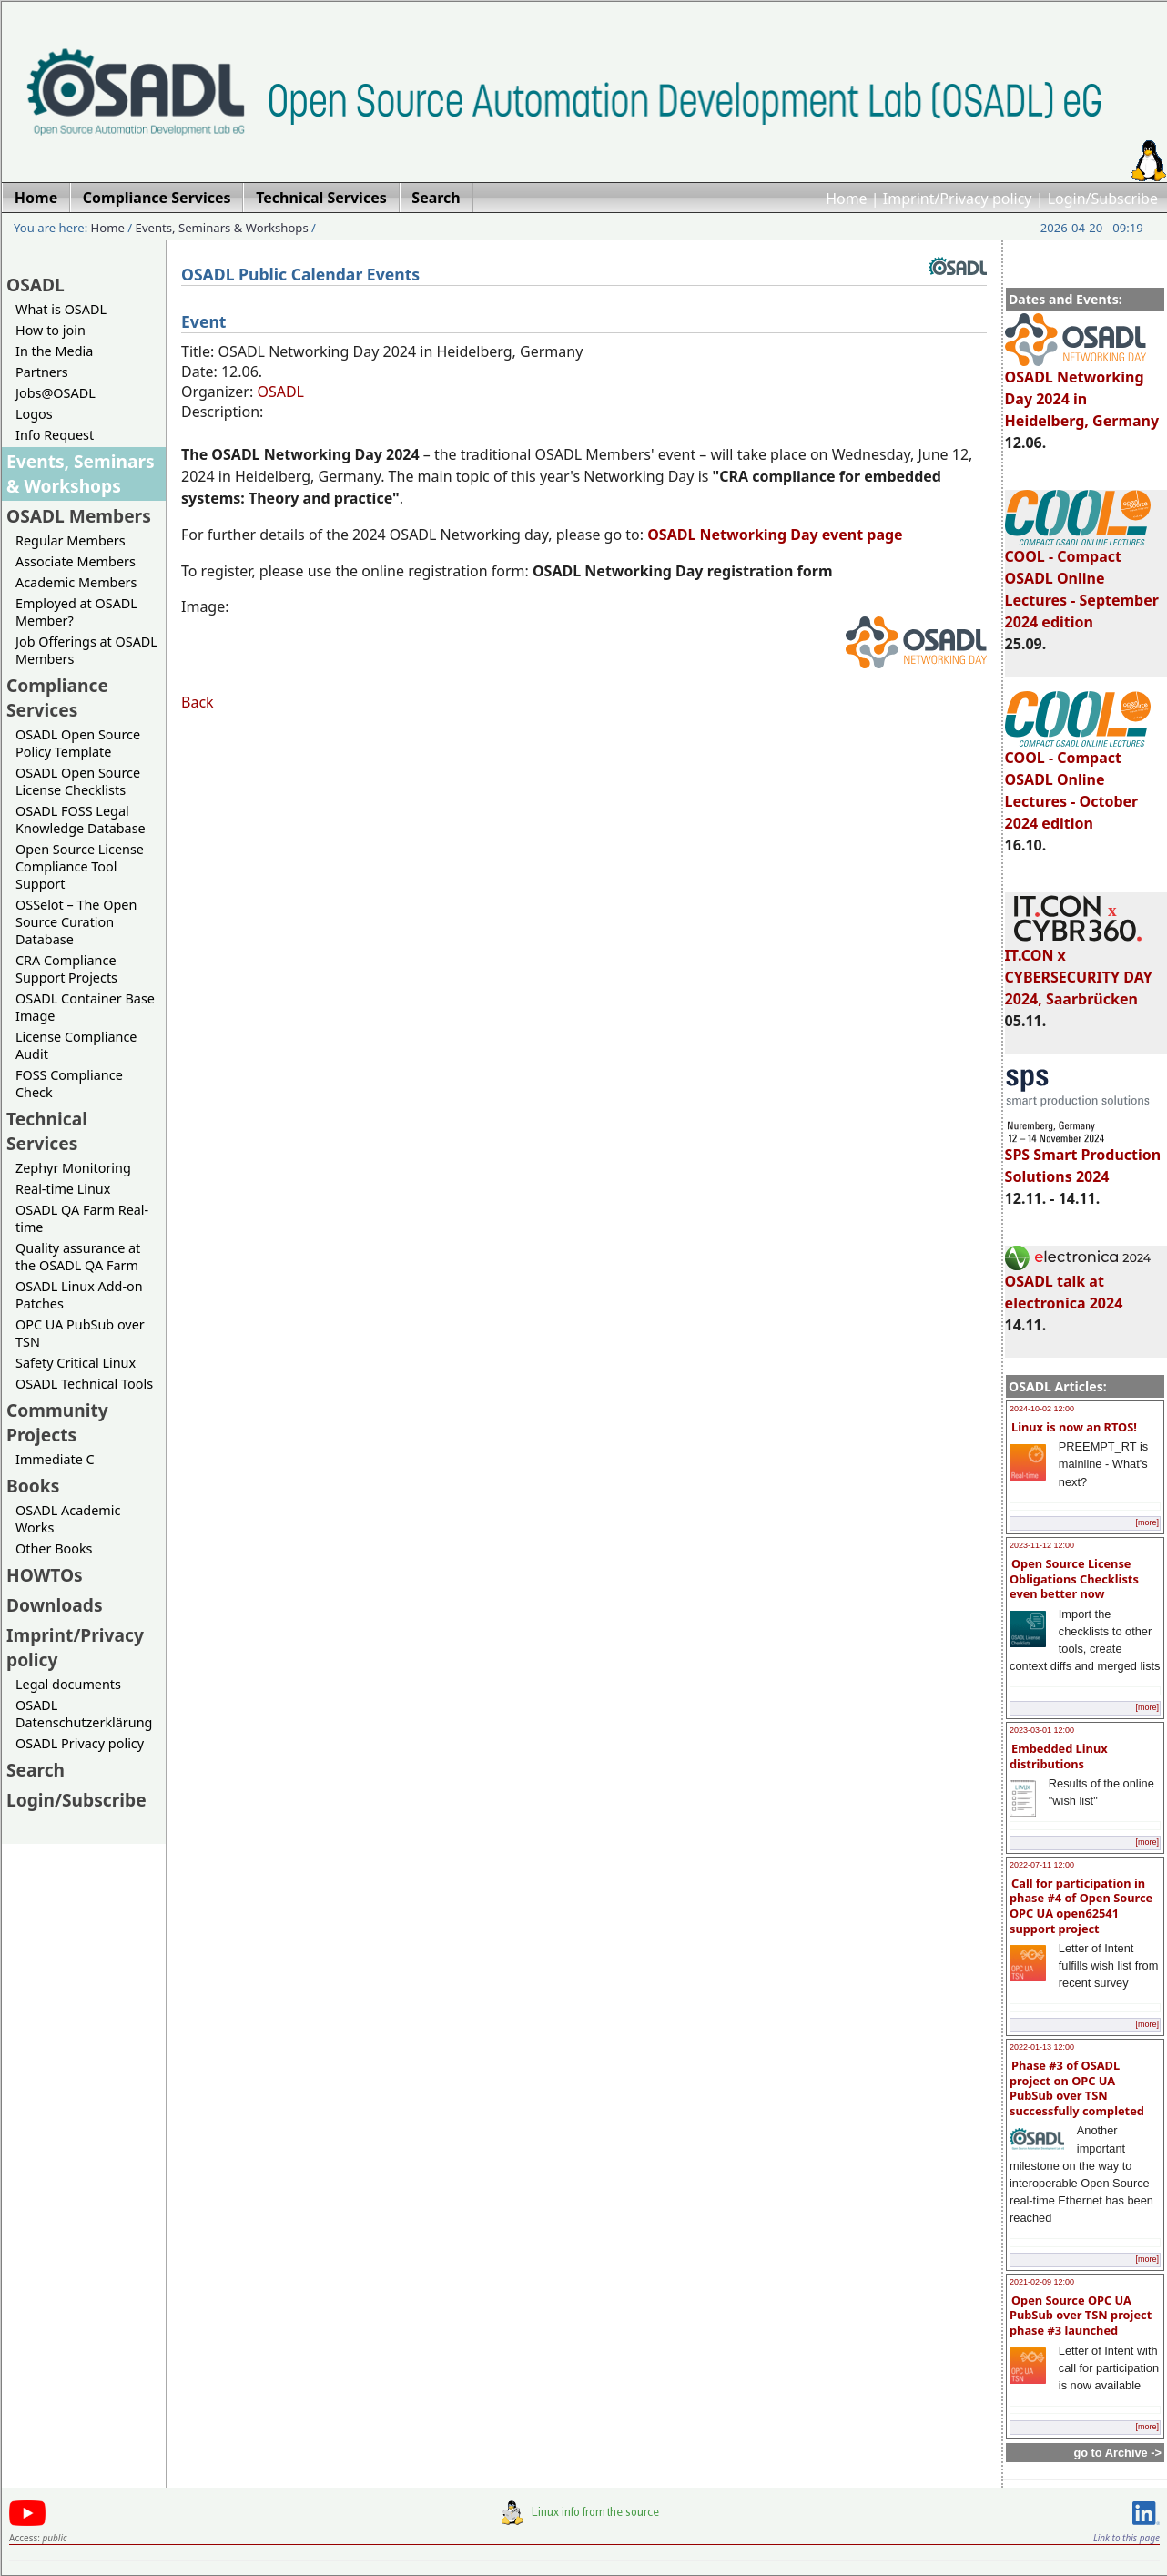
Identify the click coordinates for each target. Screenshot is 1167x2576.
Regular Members (70, 540)
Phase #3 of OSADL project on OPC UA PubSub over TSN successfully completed (1077, 2088)
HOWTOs (44, 1575)
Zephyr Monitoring (73, 1167)
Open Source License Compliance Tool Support (79, 866)
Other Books (53, 1548)
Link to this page (1126, 2537)
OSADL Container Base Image (85, 1007)
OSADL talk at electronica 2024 (1078, 1284)
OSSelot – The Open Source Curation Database (76, 922)
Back (197, 702)
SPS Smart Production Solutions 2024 (1083, 1157)
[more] (1147, 1522)
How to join (50, 330)
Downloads (54, 1605)
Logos (34, 414)
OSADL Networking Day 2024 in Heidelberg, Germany (1082, 391)
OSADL (35, 284)
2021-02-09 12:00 (1042, 2281)
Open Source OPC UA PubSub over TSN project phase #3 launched (1081, 2315)
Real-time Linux (62, 1188)
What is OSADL (61, 309)
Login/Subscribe (1103, 198)
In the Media (54, 351)
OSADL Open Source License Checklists (77, 781)
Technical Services (46, 1131)
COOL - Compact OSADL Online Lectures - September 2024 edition (1082, 581)
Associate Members (75, 561)
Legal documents (68, 1684)
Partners (41, 372)
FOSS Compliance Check (69, 1083)
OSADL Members (78, 516)
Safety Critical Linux (75, 1362)
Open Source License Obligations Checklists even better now (1074, 1578)
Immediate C (55, 1459)
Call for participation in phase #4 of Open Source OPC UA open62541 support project (1081, 1906)
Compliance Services (57, 697)
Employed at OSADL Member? (76, 612)
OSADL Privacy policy (79, 1743)
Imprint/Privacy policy (957, 198)
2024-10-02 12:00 (1042, 1408)
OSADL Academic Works (67, 1519)
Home (847, 198)
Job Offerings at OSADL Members (86, 650)
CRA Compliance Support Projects (66, 969)
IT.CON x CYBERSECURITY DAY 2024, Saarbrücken (1078, 969)
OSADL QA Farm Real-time (81, 1218)
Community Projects (57, 1422)
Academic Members (76, 582)
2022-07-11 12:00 (1042, 1864)
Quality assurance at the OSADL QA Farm (77, 1256)
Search (35, 1769)
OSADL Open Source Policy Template (77, 743)
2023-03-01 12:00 (1042, 1730)
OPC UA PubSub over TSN (80, 1333)
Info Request (54, 434)
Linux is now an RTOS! (1074, 1427)
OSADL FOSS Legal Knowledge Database (80, 819)
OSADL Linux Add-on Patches (79, 1295)
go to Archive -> (1117, 2452)
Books (32, 1485)
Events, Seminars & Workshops (222, 227)
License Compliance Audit (76, 1045)
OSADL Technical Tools (84, 1383)
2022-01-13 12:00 (1042, 2047)
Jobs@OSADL (55, 393)
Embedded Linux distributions (1059, 1756)
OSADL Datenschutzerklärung (83, 1713)
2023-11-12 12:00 (1042, 1545)
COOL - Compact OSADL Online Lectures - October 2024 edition (1078, 782)
